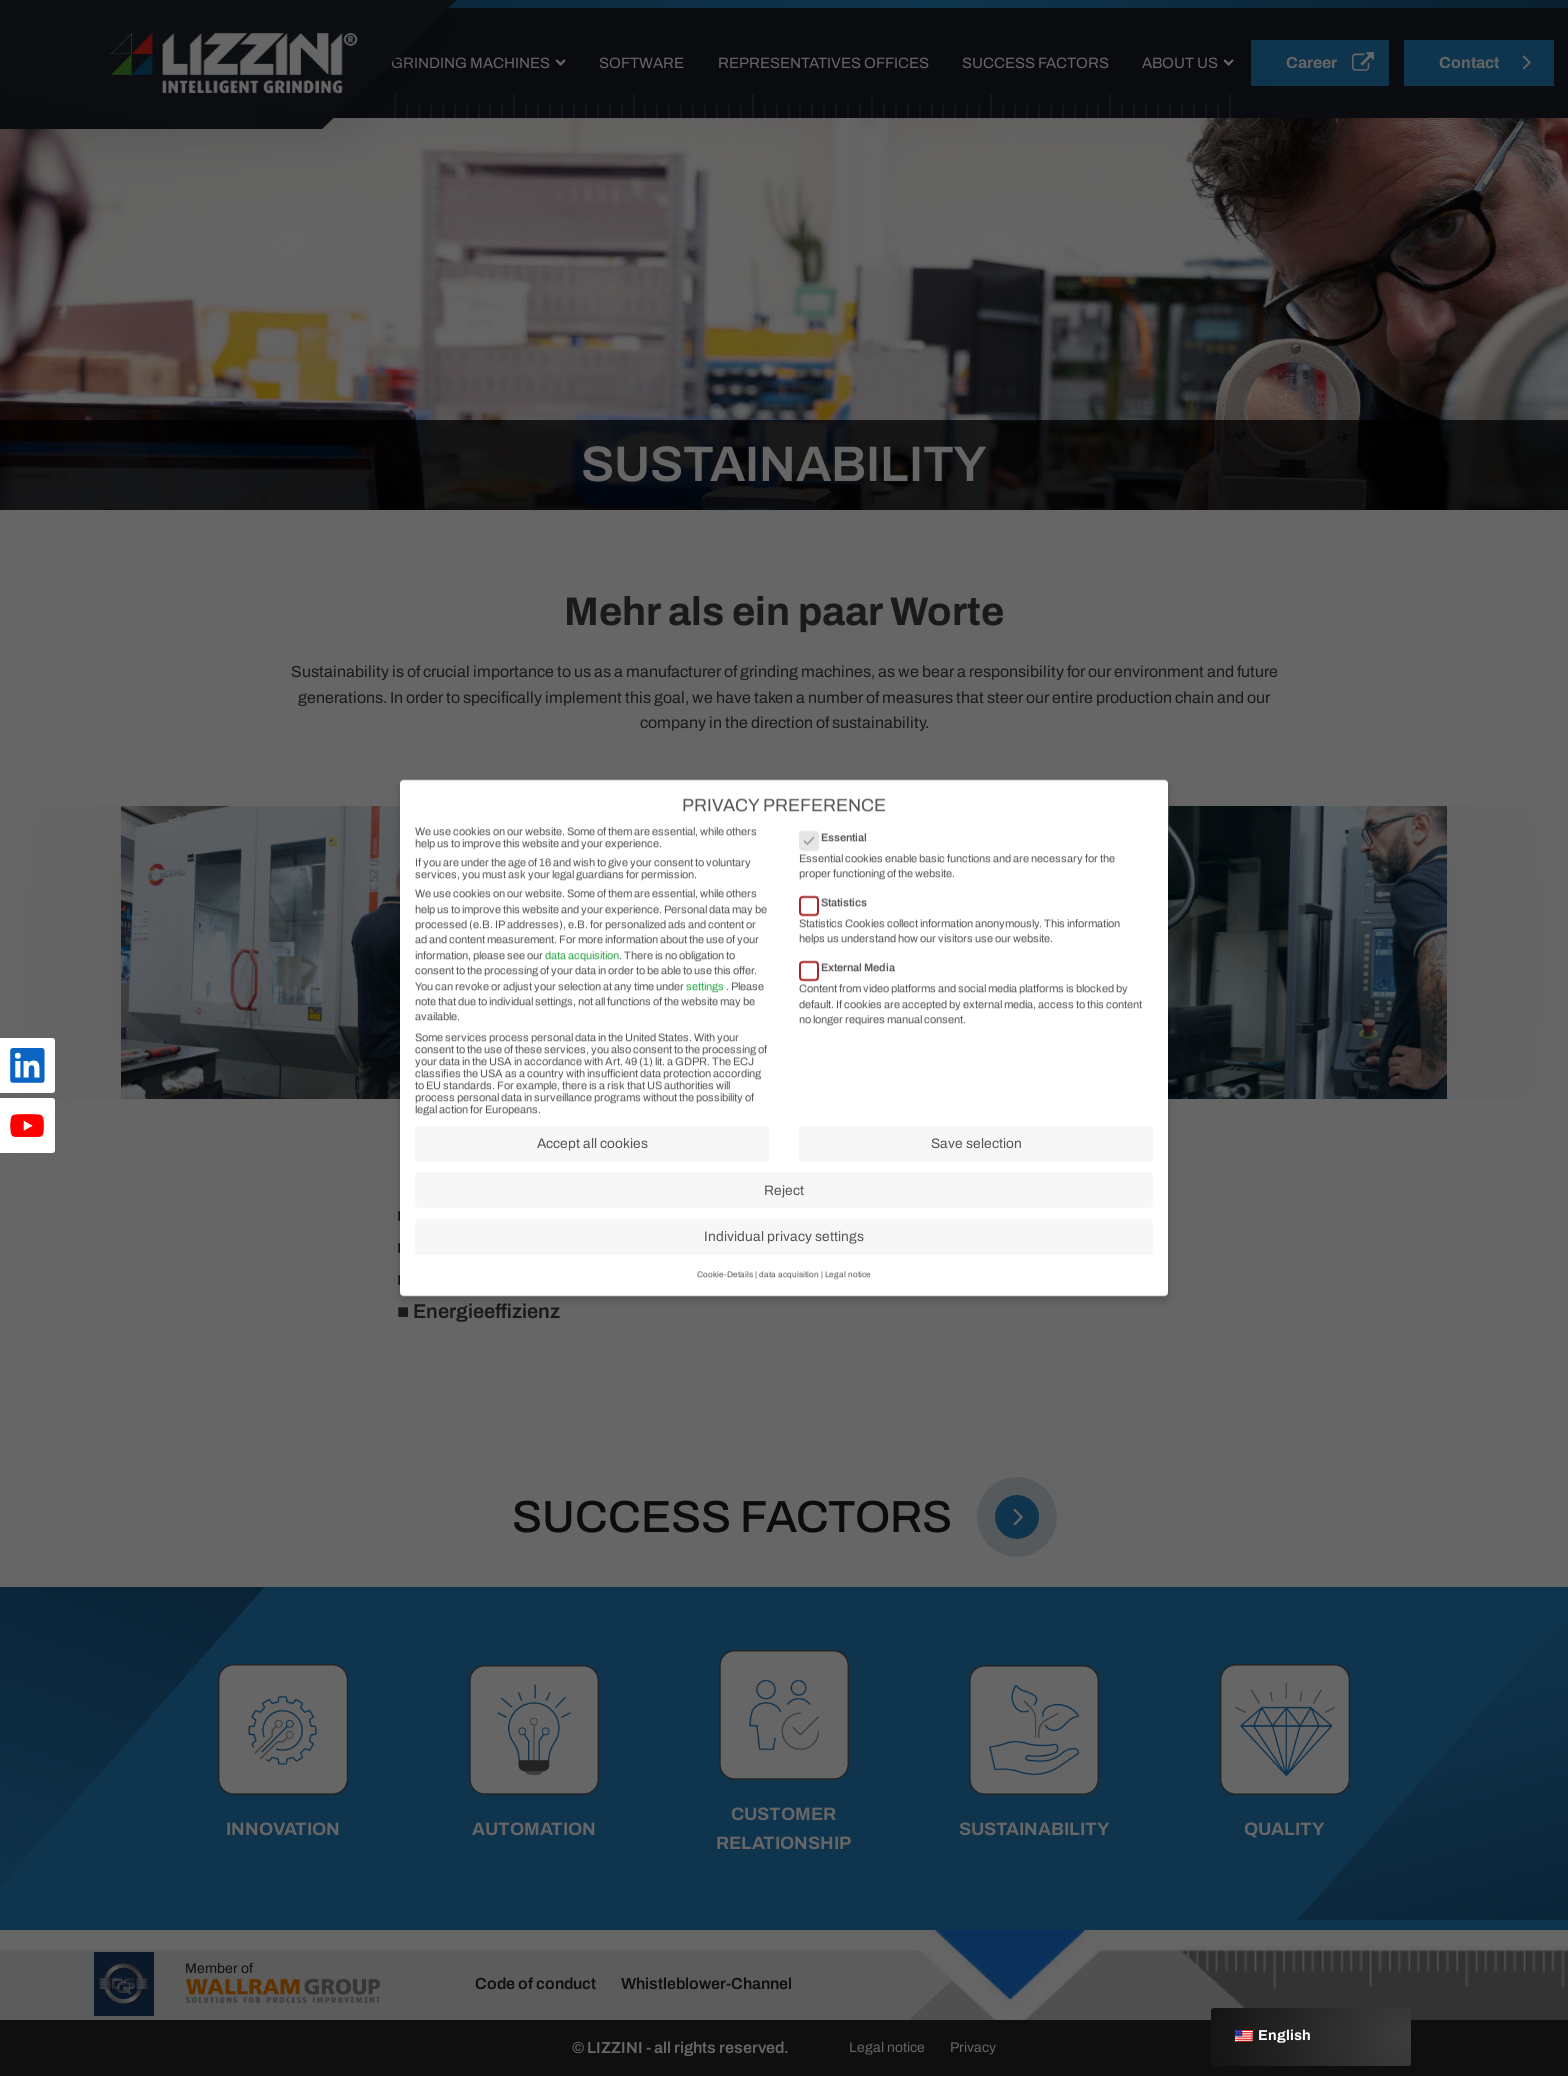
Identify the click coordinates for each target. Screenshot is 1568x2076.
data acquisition (582, 970)
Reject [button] (784, 1205)
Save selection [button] (976, 1158)
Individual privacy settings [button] (784, 1251)
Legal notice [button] (848, 1289)
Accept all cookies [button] (592, 1158)
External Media (853, 982)
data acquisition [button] (789, 1289)
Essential (839, 852)
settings (705, 1001)
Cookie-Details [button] (725, 1289)
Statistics (839, 917)
